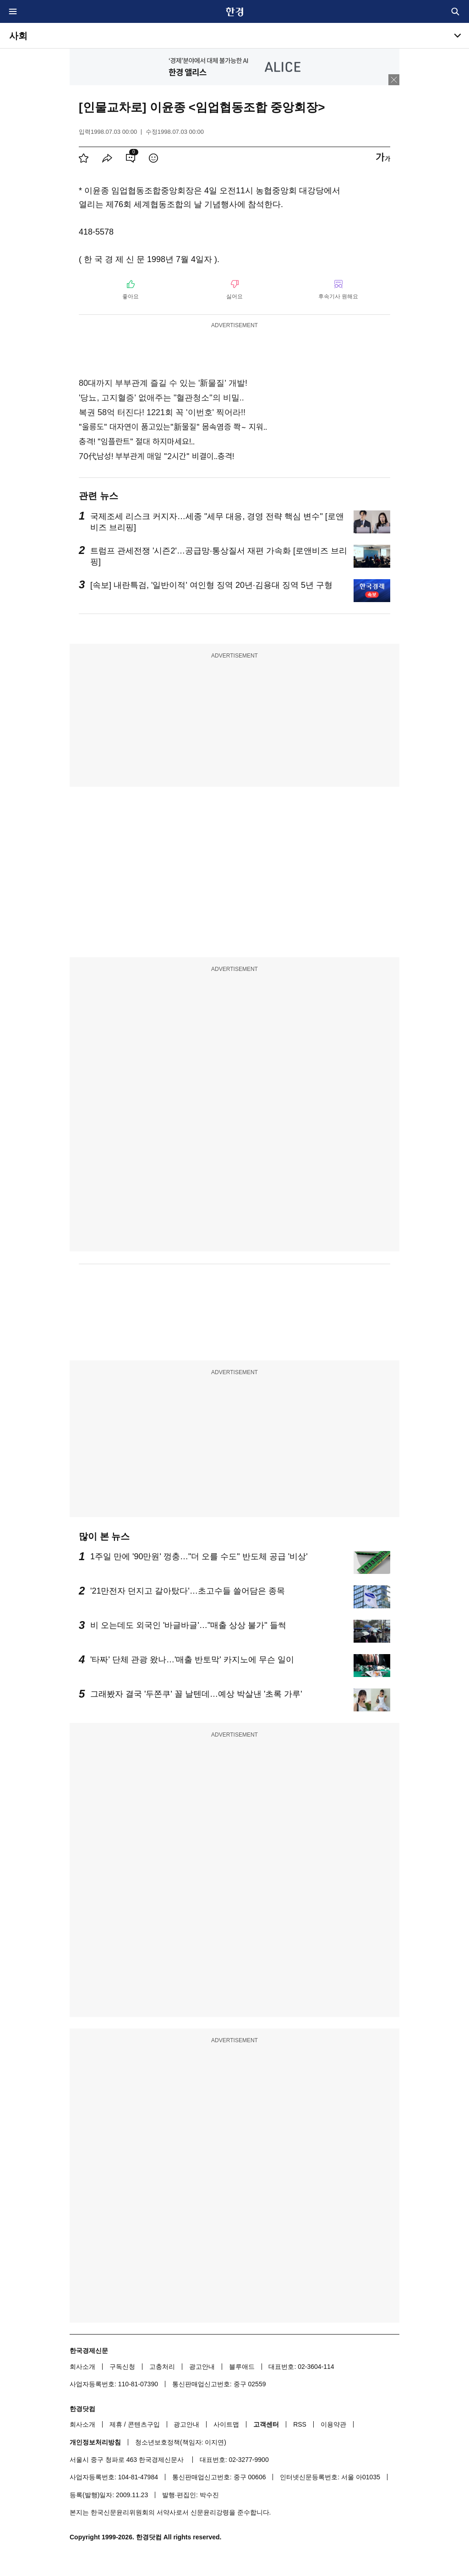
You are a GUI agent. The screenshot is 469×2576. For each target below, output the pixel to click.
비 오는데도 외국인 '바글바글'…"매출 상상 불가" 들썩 (188, 1625)
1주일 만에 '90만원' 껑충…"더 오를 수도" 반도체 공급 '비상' (199, 1556)
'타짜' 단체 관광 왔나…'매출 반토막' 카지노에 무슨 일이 (192, 1659)
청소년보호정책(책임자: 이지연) (180, 2442)
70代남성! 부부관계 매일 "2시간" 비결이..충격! (156, 456)
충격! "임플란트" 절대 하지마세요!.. (137, 441)
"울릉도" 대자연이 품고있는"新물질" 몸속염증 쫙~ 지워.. (173, 427)
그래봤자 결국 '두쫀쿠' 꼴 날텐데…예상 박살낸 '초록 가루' (196, 1694)
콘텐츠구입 (144, 2424)
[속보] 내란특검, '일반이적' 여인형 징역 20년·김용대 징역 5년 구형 (211, 585)
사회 (18, 36)
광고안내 (202, 2366)
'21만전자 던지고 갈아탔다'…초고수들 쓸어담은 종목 (187, 1590)
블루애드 (242, 2366)
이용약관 (333, 2424)
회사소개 (82, 2366)
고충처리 (162, 2366)
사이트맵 (226, 2424)
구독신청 (122, 2366)
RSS (299, 2424)
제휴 (115, 2424)
